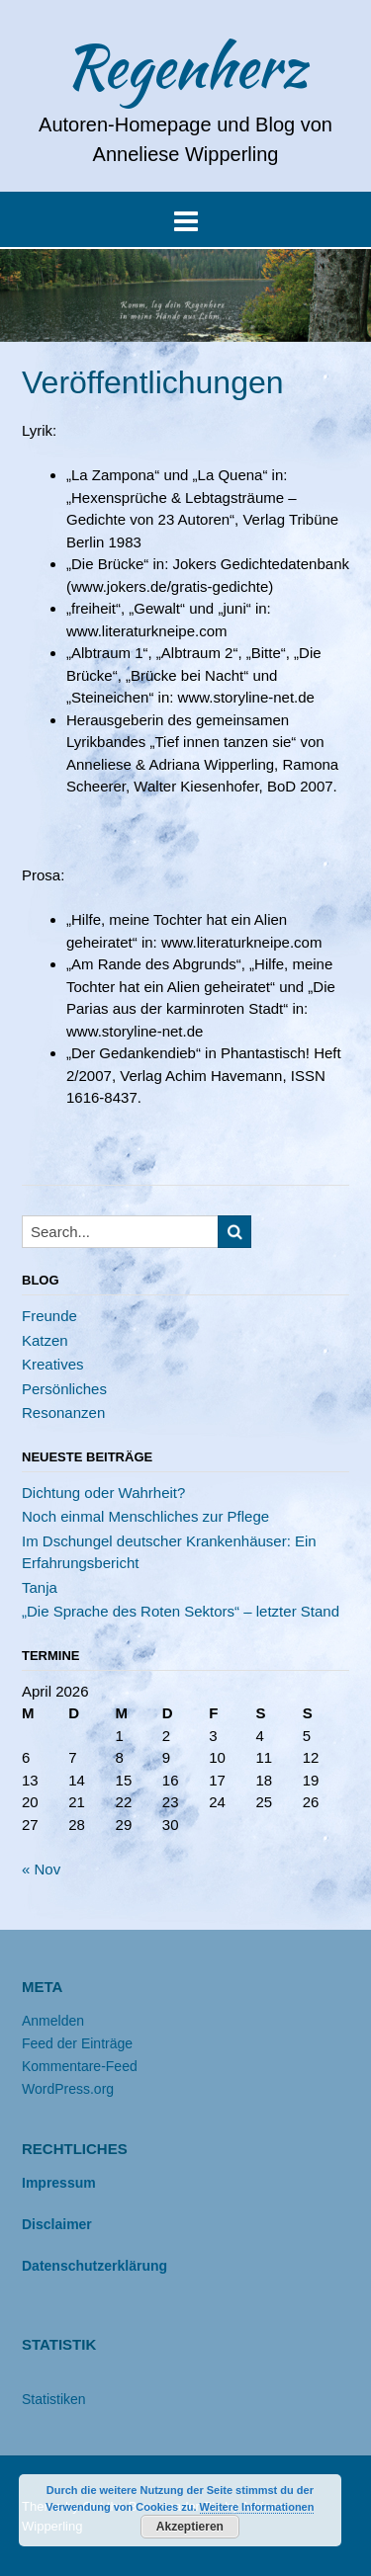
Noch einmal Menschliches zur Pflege (145, 1516)
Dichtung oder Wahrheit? (103, 1492)
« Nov (41, 1869)
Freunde (49, 1315)
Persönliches (64, 1388)
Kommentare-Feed (80, 2066)
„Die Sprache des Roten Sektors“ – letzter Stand (180, 1611)
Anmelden (53, 2021)
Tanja (39, 1587)
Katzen (45, 1340)
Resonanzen (63, 1412)
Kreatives (53, 1364)
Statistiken (54, 2399)
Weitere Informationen (257, 2507)
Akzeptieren (190, 2527)
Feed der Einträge (77, 2043)
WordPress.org (68, 2089)
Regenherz (186, 66)
